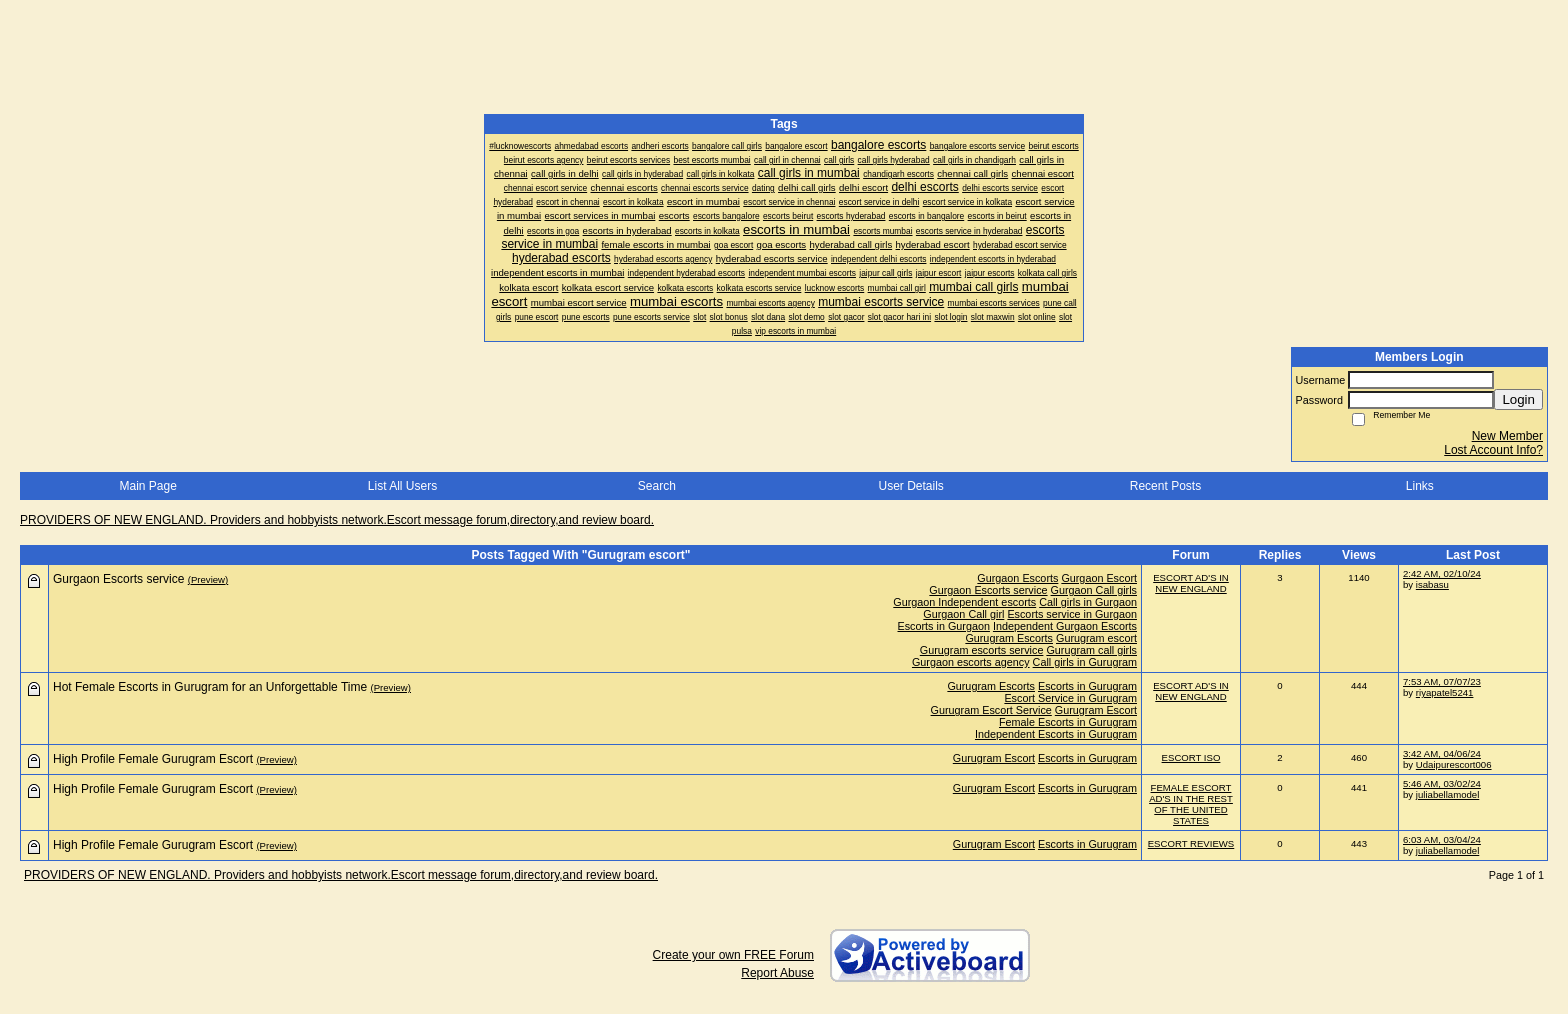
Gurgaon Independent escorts (964, 602)
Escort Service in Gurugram (1070, 698)
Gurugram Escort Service (991, 710)
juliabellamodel (1447, 794)
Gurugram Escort (1096, 710)
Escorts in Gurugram (1087, 686)
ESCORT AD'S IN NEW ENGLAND (1191, 583)
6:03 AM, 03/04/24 (1442, 839)
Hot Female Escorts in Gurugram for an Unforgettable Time (210, 687)
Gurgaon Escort (1099, 578)
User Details (910, 486)
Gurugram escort (1096, 638)
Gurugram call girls (1091, 650)
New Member (1507, 436)
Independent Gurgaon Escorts (1065, 626)
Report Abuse (777, 973)
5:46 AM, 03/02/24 (1442, 783)
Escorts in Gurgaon (944, 626)
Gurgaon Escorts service (988, 590)
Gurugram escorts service (982, 650)
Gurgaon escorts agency (971, 662)
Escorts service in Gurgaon (1072, 614)
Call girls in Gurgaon (1088, 602)
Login (1518, 399)
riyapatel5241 (1445, 692)
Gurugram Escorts (1009, 638)
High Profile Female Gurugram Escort (153, 759)
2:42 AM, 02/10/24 (1442, 573)
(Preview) (208, 579)
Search (657, 486)
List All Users (402, 486)
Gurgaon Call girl (963, 614)
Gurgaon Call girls (1094, 590)
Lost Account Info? (1493, 450)
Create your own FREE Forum (733, 955)
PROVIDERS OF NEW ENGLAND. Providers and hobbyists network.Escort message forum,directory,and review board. (337, 520)
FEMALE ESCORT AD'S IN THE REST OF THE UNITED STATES (1191, 804)
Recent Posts (1165, 486)
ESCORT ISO (1191, 757)
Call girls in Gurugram (1085, 662)
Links (1420, 486)
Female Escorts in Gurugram (1068, 722)
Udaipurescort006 (1454, 764)
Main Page (147, 486)
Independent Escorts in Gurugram (1056, 734)
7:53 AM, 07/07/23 (1442, 681)
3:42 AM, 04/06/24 (1442, 753)
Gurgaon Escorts (1017, 578)
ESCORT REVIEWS (1191, 843)
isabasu (1432, 584)
